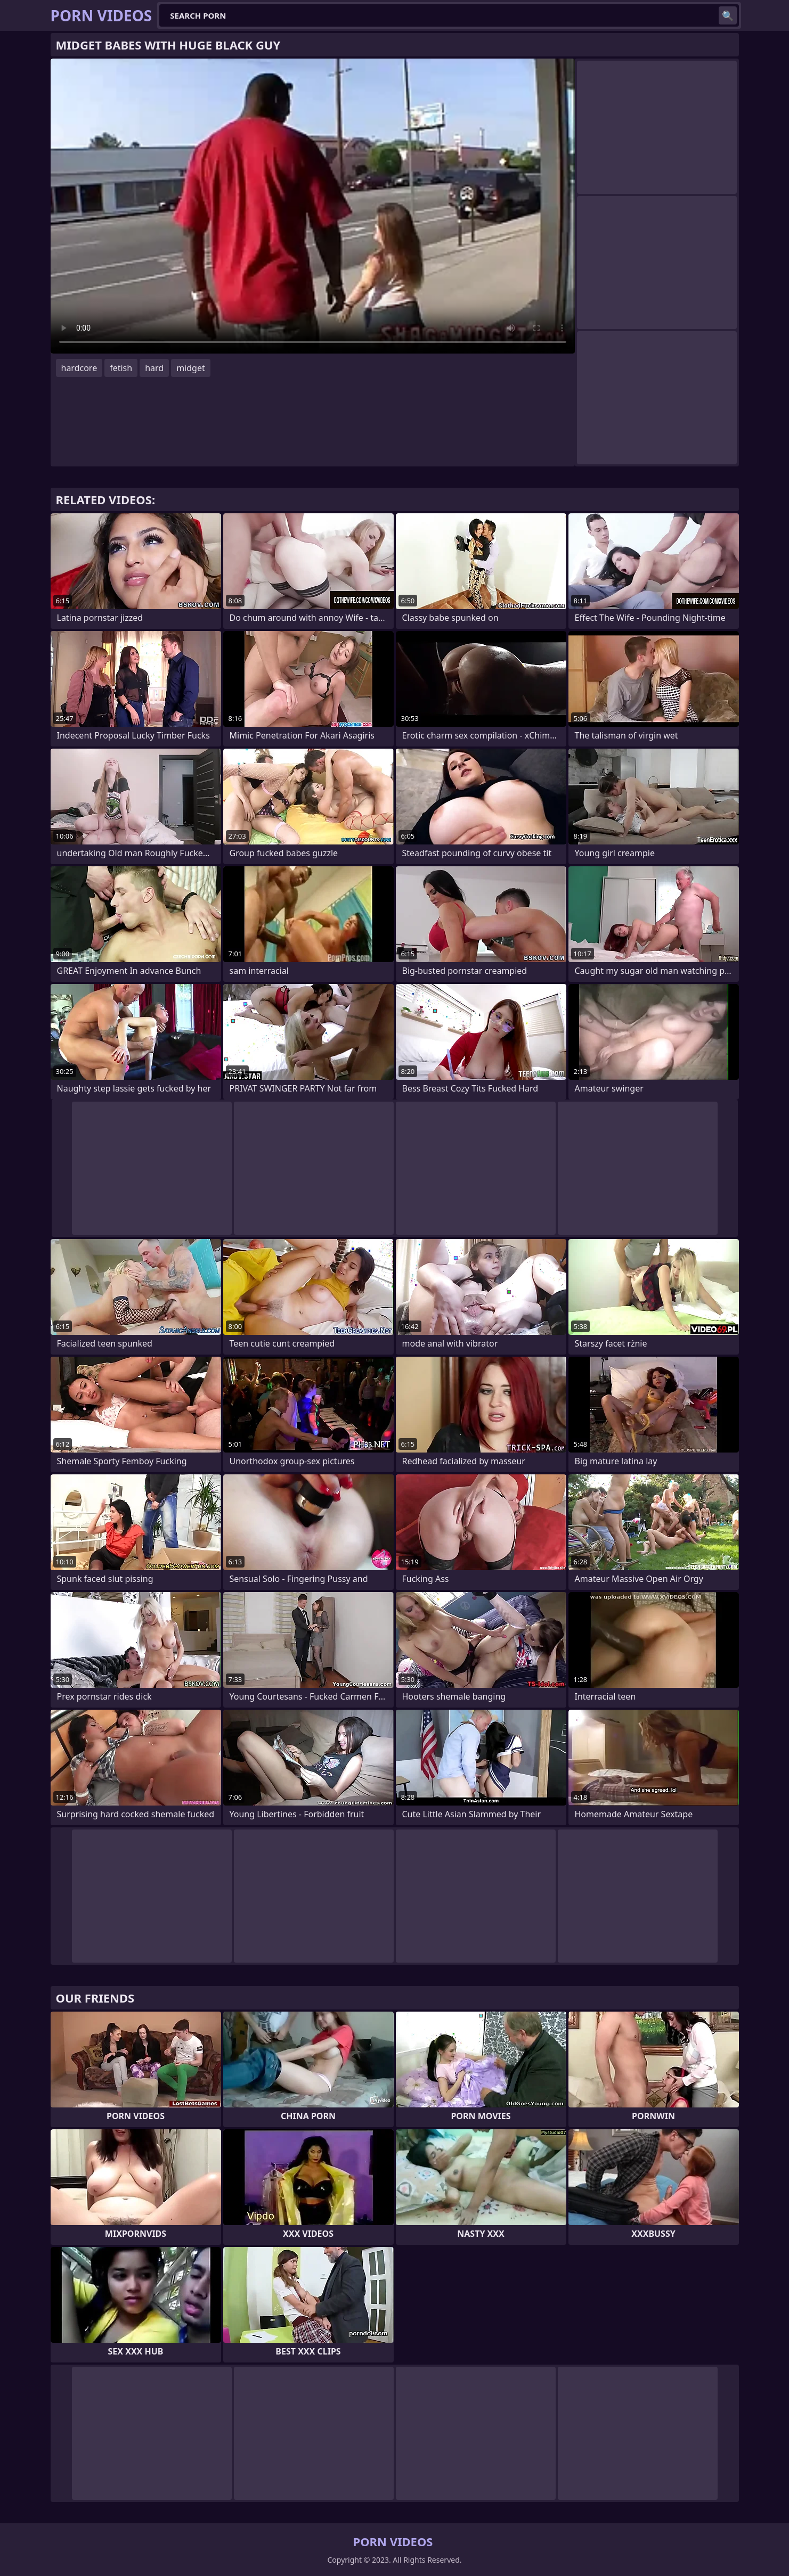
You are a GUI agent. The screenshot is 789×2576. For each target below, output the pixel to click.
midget (190, 368)
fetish (121, 368)
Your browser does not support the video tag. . (313, 206)
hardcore (79, 368)
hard (154, 368)
